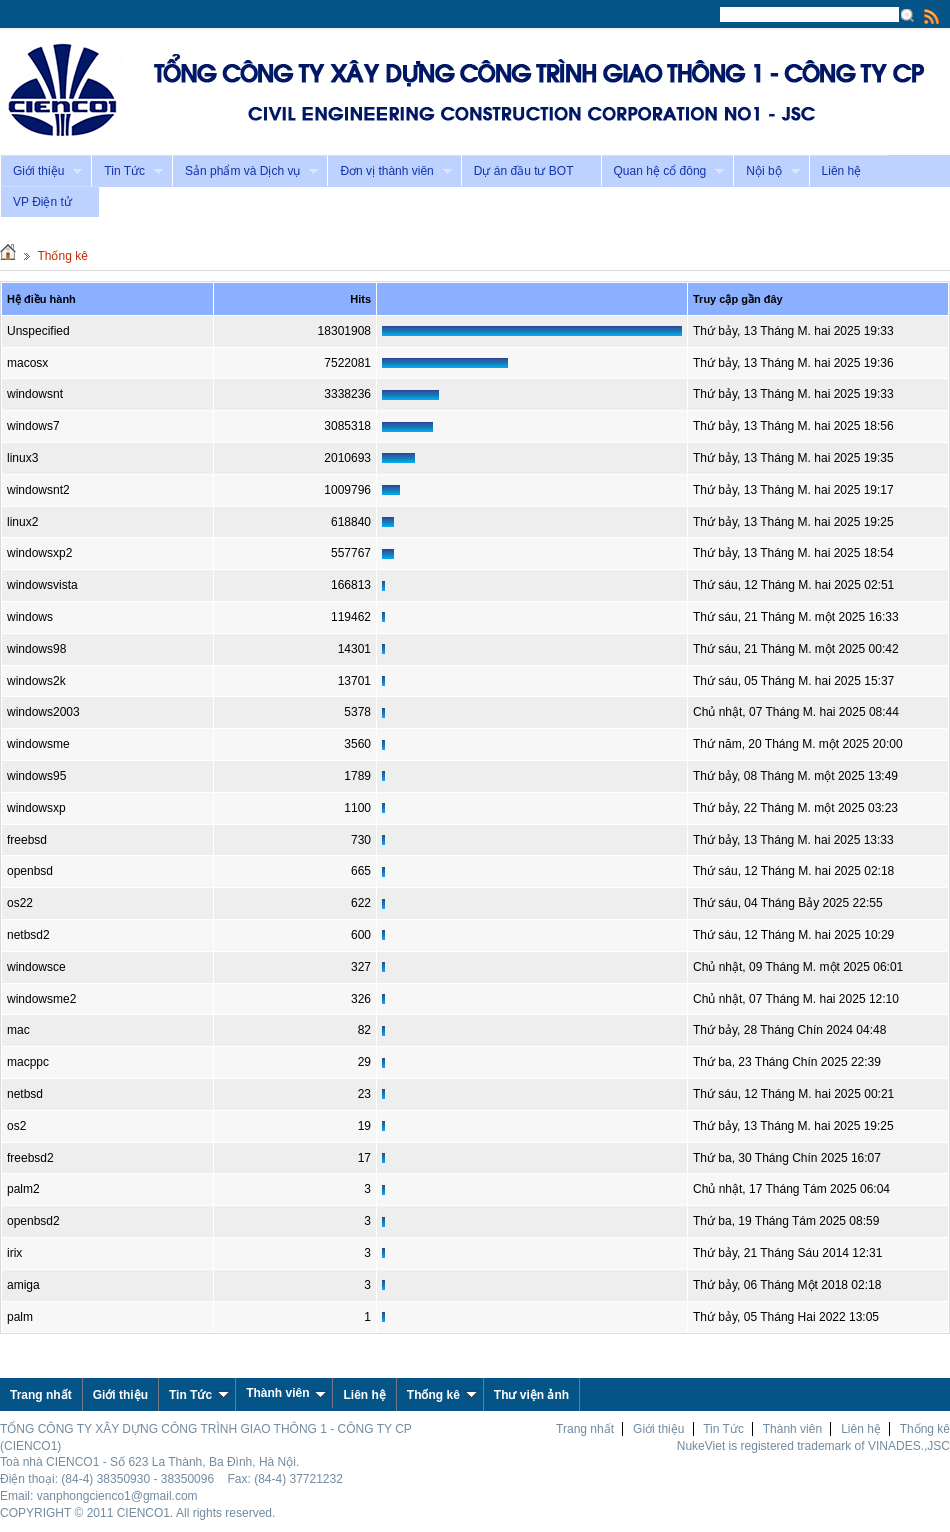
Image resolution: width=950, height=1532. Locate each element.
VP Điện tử (42, 202)
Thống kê (62, 256)
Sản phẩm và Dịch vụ (245, 171)
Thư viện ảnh (531, 1395)
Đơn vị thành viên (389, 171)
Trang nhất (585, 1429)
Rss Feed (932, 16)
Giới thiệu (41, 171)
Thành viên (286, 1393)
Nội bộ (766, 171)
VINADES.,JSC (909, 1446)
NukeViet (701, 1446)
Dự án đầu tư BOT (524, 171)
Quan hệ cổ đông (663, 171)
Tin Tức (127, 171)
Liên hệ (842, 171)
